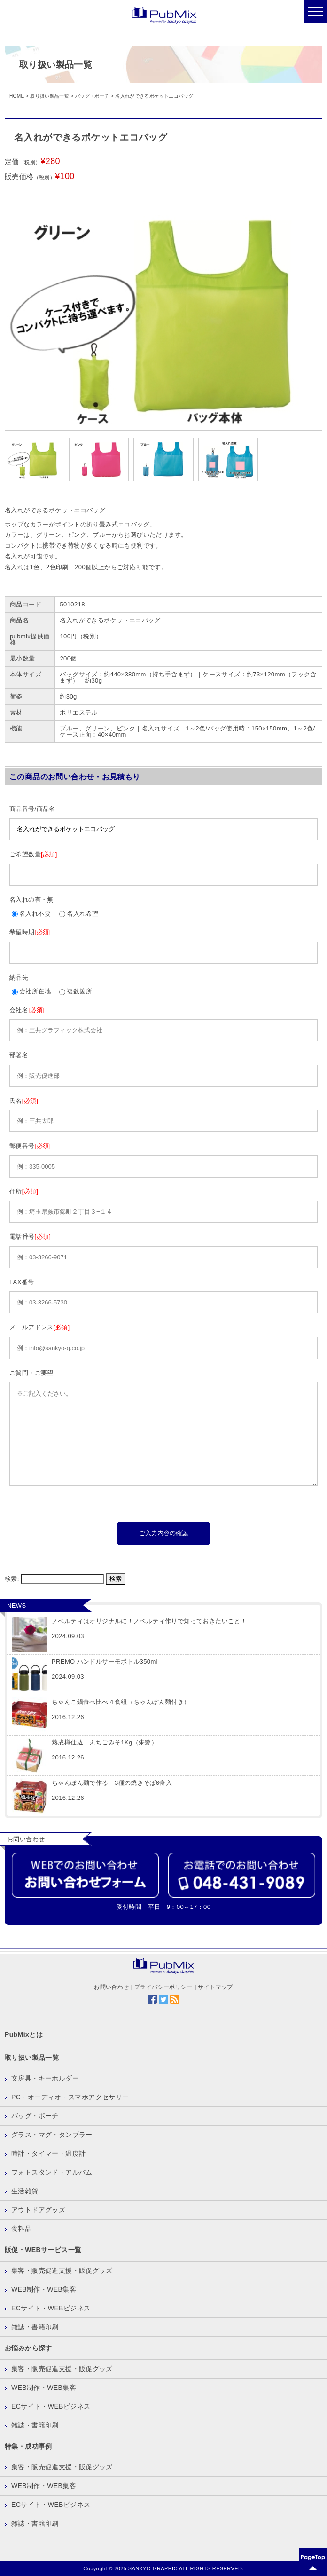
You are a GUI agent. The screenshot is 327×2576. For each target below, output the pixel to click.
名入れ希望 (78, 913)
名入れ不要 (31, 913)
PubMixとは (24, 2034)
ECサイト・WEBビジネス (50, 2308)
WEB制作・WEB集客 (43, 2289)
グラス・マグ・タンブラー (52, 2134)
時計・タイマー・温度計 (48, 2153)
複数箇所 (75, 991)
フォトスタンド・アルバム (52, 2172)
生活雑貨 (25, 2191)
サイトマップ (215, 1987)
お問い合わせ (111, 1987)
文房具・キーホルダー (45, 2078)
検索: (12, 1578)
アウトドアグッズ (38, 2210)
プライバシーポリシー (163, 1987)
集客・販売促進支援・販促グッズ (62, 2270)
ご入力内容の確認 (163, 1533)
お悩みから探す (28, 2348)
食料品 (21, 2228)
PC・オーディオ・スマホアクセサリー (70, 2097)
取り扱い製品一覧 (32, 2057)
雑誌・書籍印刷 (35, 2327)
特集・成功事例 (28, 2446)
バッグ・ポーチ (35, 2116)
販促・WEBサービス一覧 (43, 2250)
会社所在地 (31, 991)
